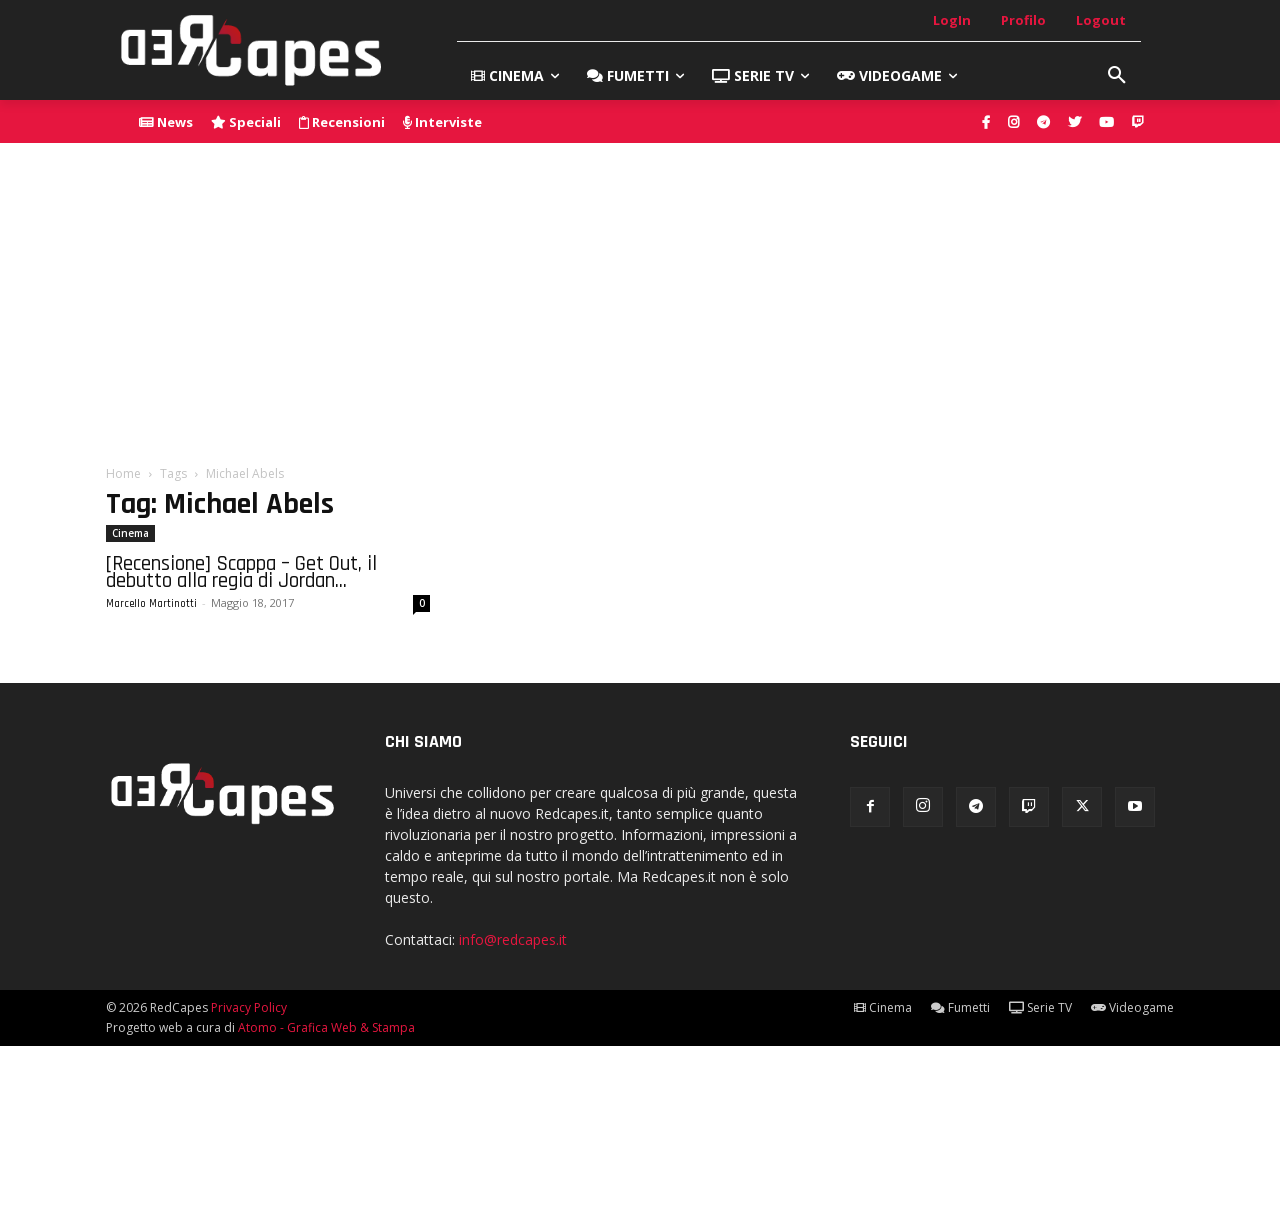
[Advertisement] (640, 293)
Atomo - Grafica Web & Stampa (326, 1027)
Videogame (1132, 1007)
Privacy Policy (249, 1007)
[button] (1117, 76)
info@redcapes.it (513, 939)
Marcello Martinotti (151, 604)
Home (123, 473)
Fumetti (960, 1007)
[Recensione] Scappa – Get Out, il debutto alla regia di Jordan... (241, 572)
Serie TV (1040, 1007)
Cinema (130, 533)
